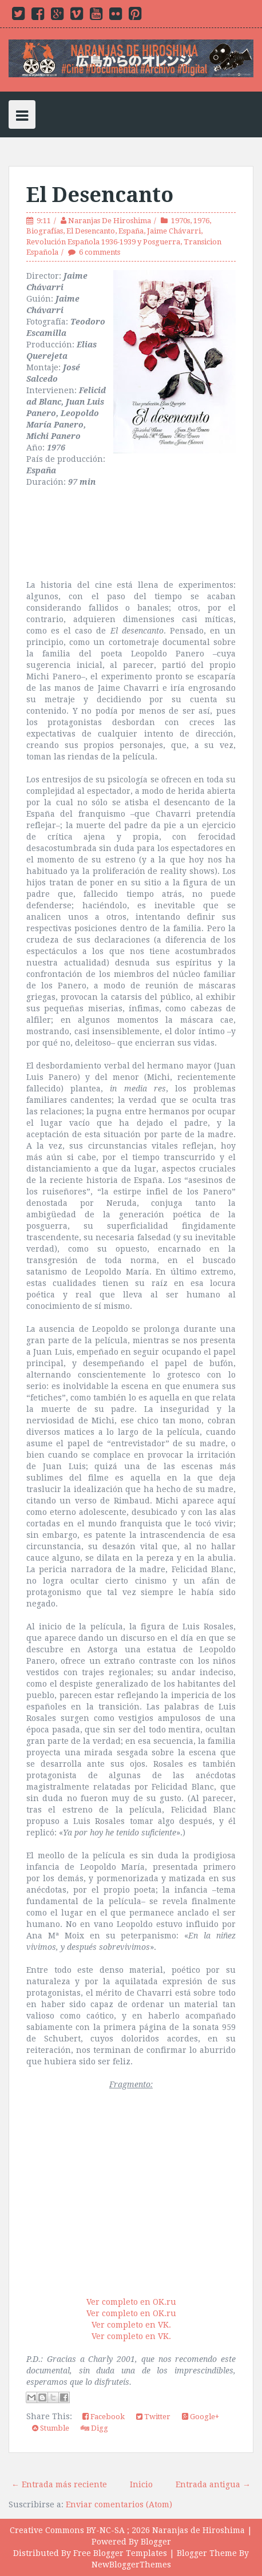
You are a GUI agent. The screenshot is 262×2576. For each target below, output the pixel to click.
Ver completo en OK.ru (131, 2301)
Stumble (50, 2428)
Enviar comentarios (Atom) (119, 2504)
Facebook (103, 2416)
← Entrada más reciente (59, 2484)
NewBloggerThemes (131, 2564)
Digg (94, 2428)
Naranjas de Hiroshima (198, 2530)
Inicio (141, 2484)
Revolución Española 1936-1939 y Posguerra (103, 242)
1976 (201, 220)
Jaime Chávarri (174, 231)
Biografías (44, 231)
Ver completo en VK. (131, 2324)
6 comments (99, 252)
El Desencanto (99, 195)
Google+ (200, 2416)
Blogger (156, 2541)
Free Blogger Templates (120, 2553)
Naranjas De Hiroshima (109, 220)
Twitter (153, 2416)
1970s (180, 220)
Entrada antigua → (213, 2484)
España (131, 231)
